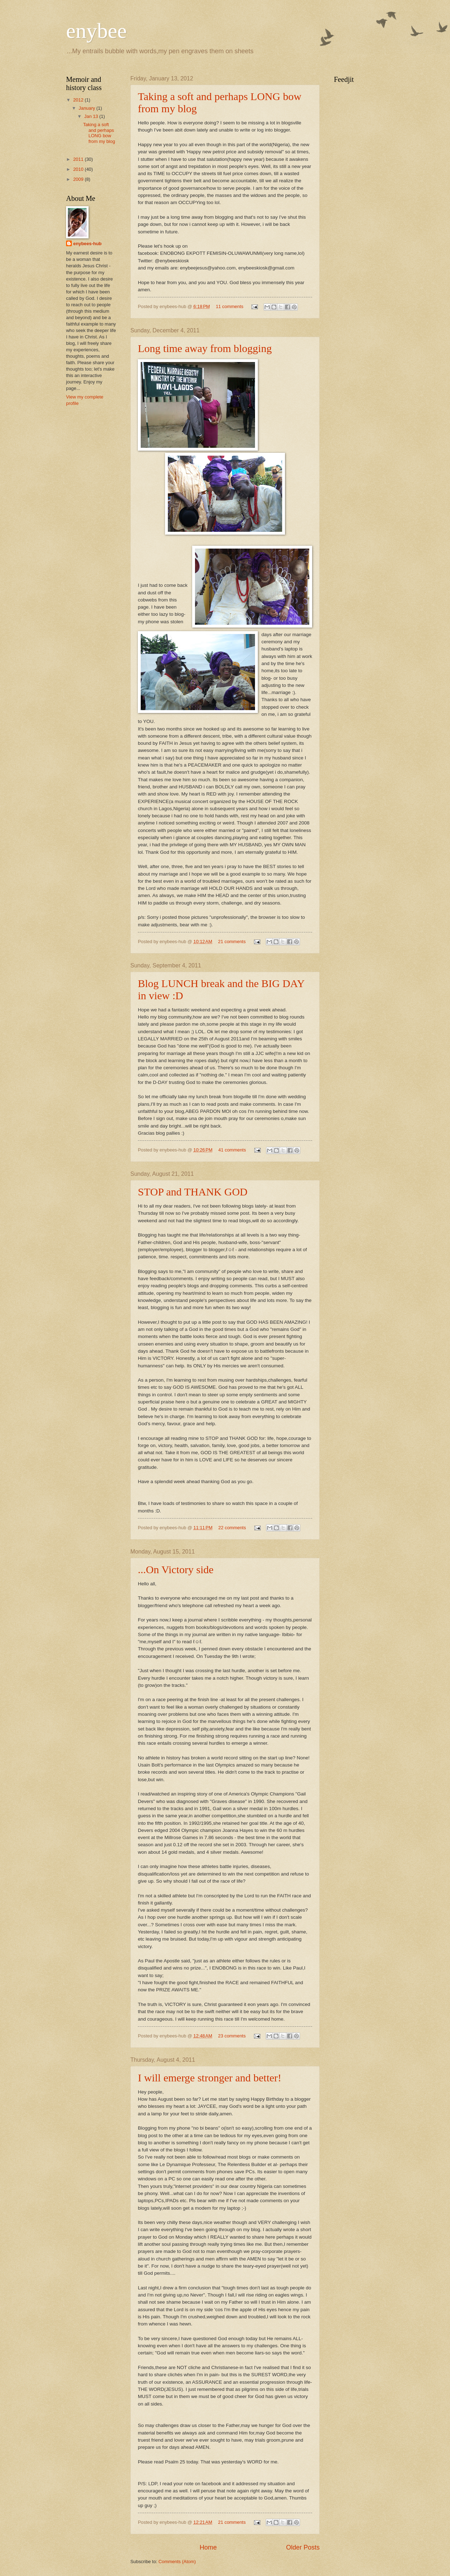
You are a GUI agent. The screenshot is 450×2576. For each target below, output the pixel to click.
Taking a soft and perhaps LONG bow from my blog (99, 133)
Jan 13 (91, 116)
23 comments (232, 2035)
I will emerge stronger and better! (209, 2078)
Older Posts (303, 2547)
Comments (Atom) (177, 2561)
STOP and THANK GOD (193, 1192)
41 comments (232, 1150)
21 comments (232, 941)
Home (208, 2547)
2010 (79, 169)
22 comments (232, 1527)
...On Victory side (176, 1569)
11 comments (229, 306)
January (87, 108)
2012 (79, 100)
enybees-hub (87, 243)
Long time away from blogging (205, 348)
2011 (79, 159)
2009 (79, 179)
